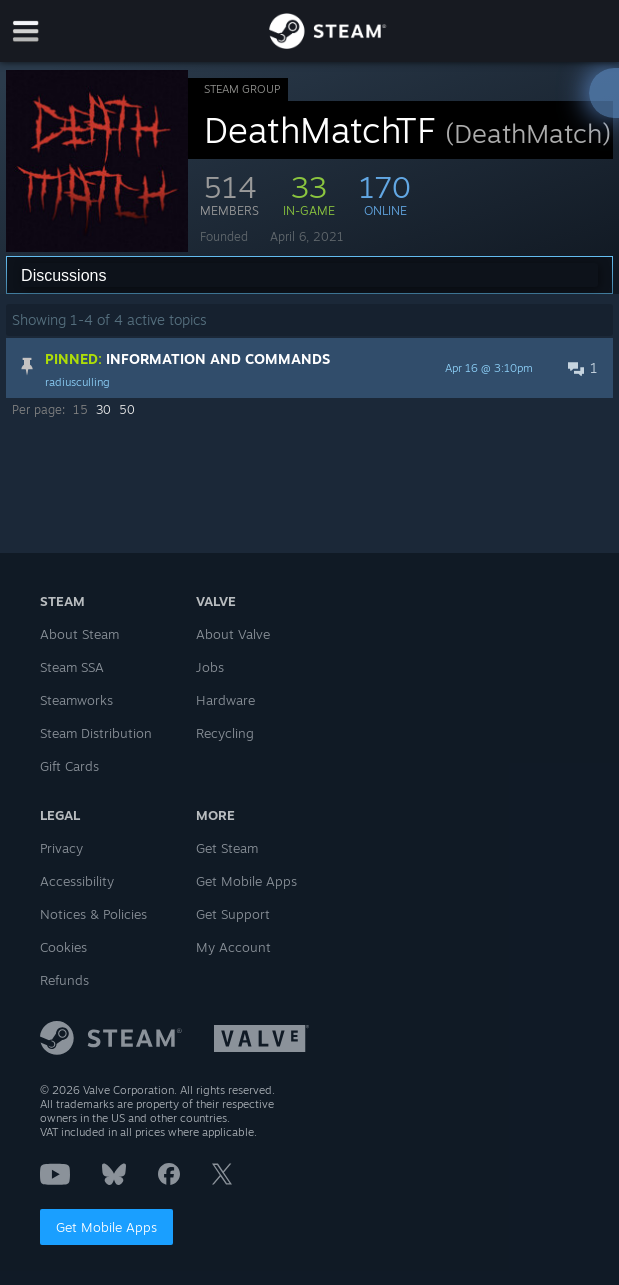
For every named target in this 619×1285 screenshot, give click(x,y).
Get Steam (227, 848)
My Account (233, 947)
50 (127, 409)
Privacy (61, 848)
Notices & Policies (93, 914)
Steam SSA (72, 667)
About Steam (79, 634)
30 (103, 409)
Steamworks (76, 700)
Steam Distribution (96, 733)
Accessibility (77, 881)
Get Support (233, 914)
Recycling (225, 733)
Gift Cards (69, 766)
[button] (309, 368)
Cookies (63, 947)
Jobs (210, 667)
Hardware (225, 700)
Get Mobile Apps (106, 1227)
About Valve (233, 634)
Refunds (64, 980)
